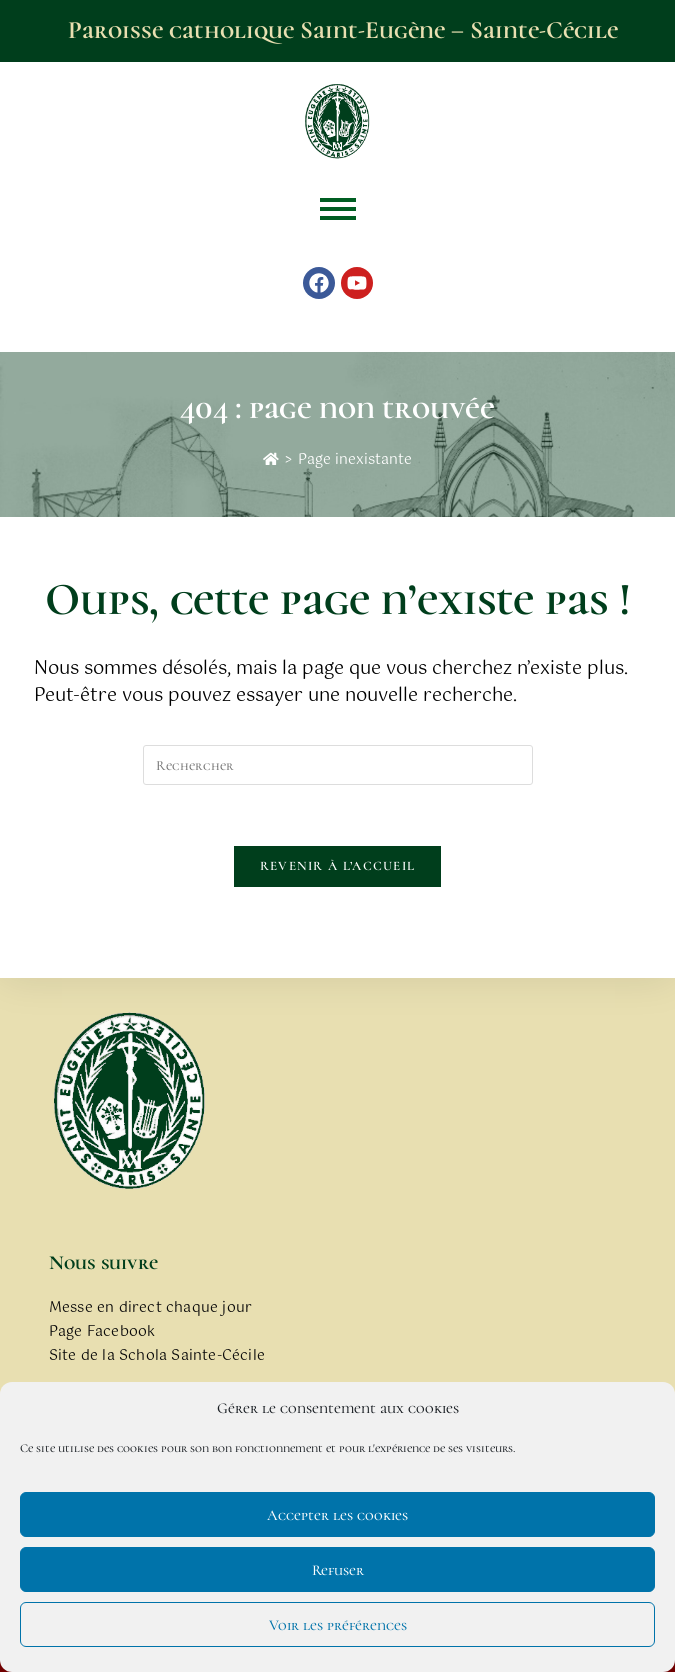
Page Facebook (102, 1332)
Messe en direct (105, 1308)
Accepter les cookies (337, 1515)
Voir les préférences (338, 1625)
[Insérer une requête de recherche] (338, 765)
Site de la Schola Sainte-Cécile (157, 1356)
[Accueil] (271, 460)
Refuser (338, 1570)
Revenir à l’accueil (338, 866)
